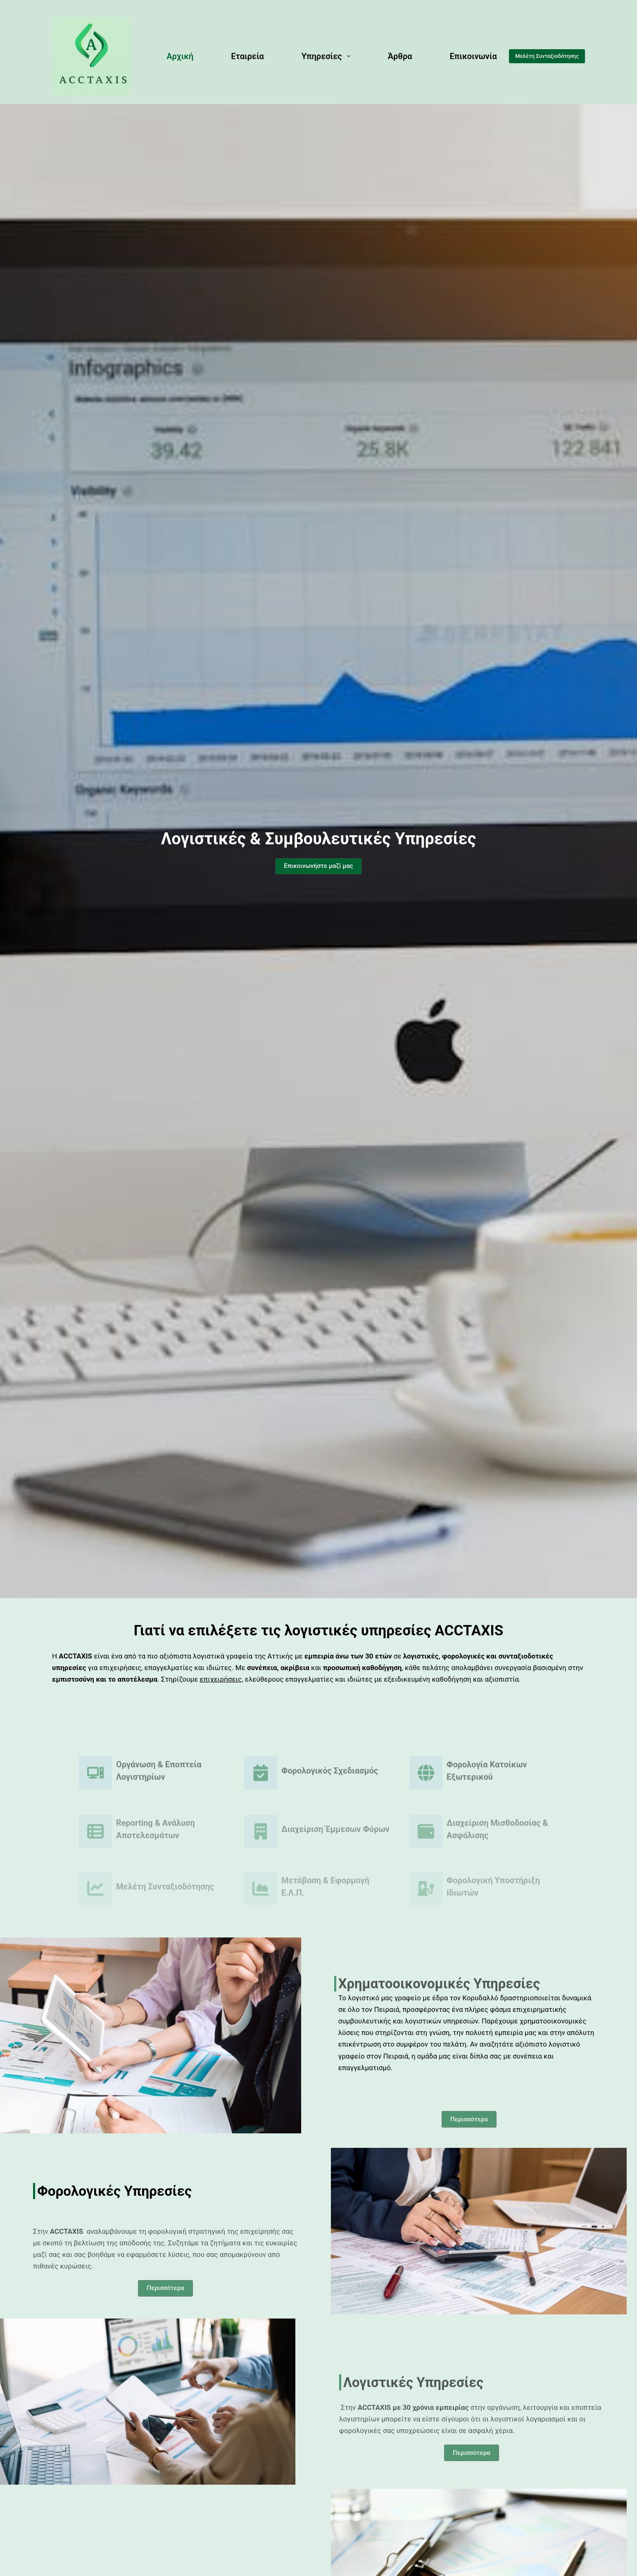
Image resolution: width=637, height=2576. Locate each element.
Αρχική (179, 56)
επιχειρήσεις (221, 1679)
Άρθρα (400, 56)
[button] (318, 873)
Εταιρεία (247, 56)
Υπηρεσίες (328, 56)
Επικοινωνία (473, 56)
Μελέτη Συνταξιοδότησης (547, 56)
